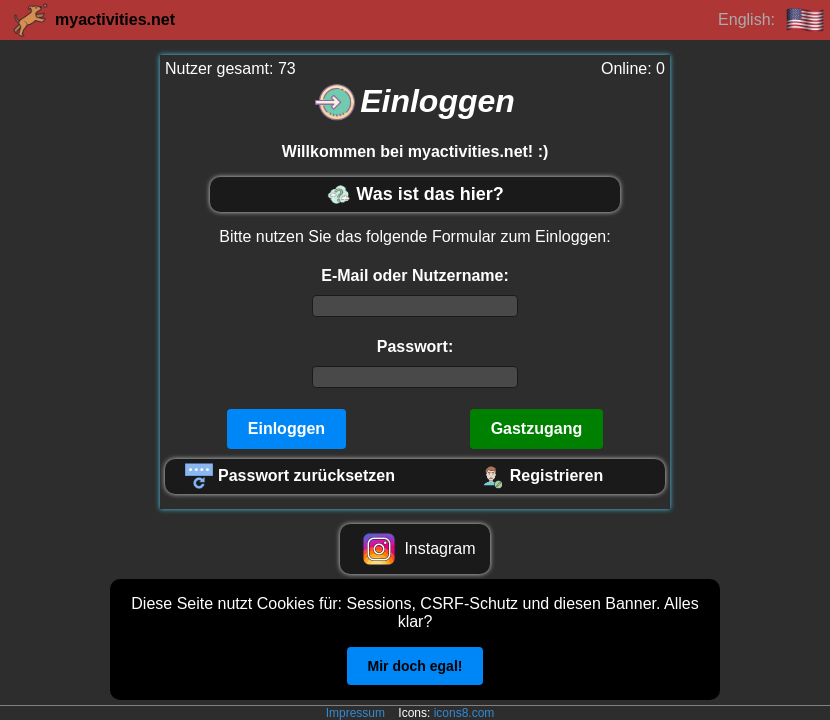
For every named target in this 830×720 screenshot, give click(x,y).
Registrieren (540, 476)
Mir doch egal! (415, 666)
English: (771, 20)
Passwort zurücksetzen (290, 476)
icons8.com (464, 713)
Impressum (355, 713)
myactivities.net (92, 20)
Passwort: (415, 346)
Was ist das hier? (414, 194)
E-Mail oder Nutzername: (415, 275)
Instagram (414, 549)
